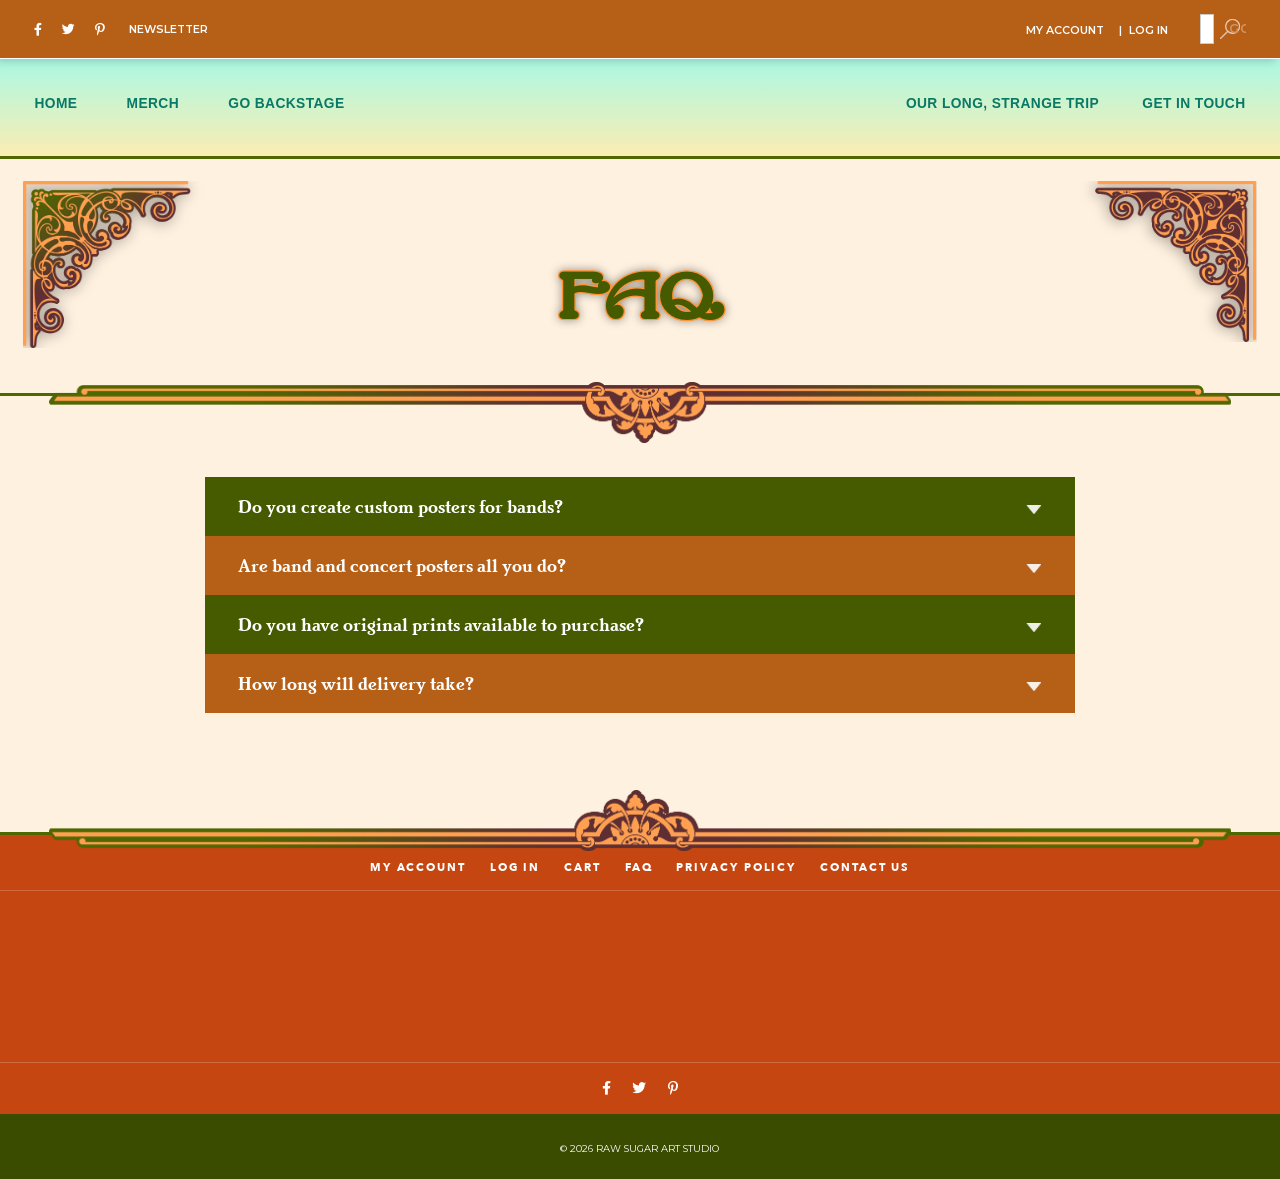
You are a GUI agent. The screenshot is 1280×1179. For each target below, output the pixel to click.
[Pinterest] (105, 27)
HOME (55, 101)
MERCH (153, 101)
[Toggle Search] (1229, 28)
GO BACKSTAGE (286, 101)
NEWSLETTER (168, 28)
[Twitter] (73, 27)
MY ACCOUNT (1059, 29)
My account (419, 865)
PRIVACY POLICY (736, 865)
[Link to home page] (640, 972)
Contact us (864, 865)
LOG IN (1149, 29)
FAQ (639, 865)
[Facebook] (43, 27)
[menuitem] (68, 104)
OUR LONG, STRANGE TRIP (1002, 101)
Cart (582, 865)
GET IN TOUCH (1193, 101)
